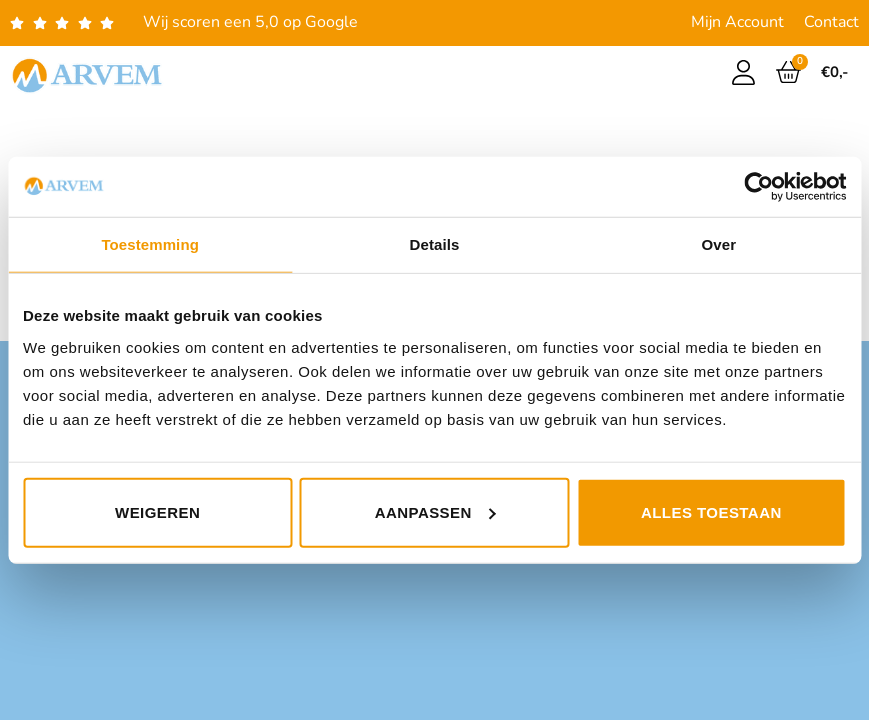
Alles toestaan (711, 511)
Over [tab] (719, 244)
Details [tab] (435, 244)
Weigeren (157, 511)
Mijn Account (737, 22)
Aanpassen (435, 511)
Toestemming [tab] (150, 244)
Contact (831, 22)
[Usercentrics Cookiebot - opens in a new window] (758, 187)
